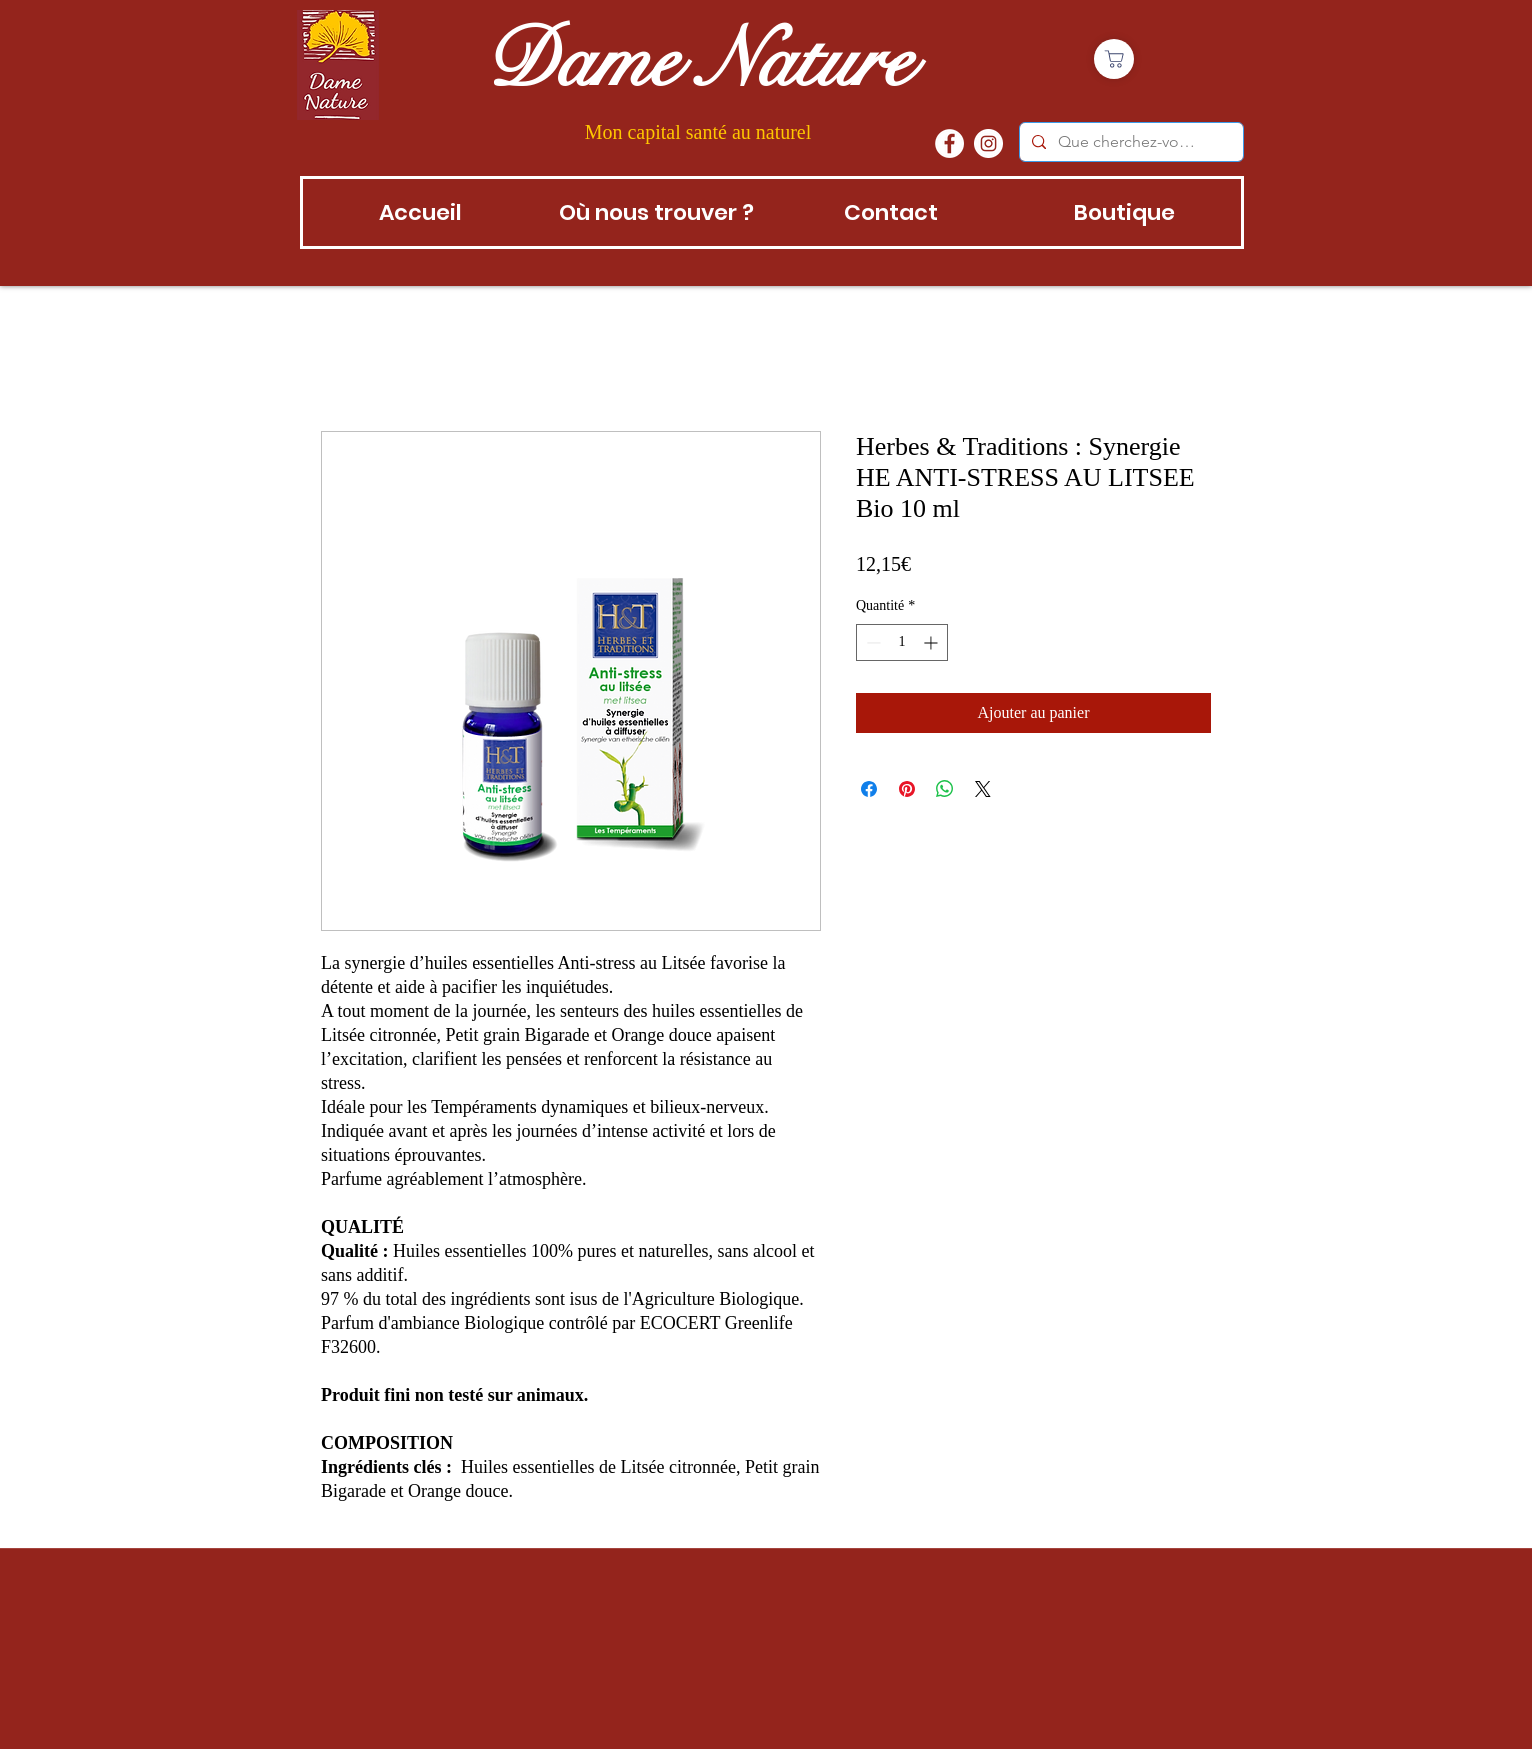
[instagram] (988, 143)
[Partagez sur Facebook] (869, 789)
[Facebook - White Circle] (949, 143)
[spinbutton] (902, 642)
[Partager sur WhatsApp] (945, 789)
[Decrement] (871, 642)
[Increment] (932, 642)
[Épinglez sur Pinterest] (907, 789)
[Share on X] (983, 789)
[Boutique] (1114, 59)
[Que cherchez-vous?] (1129, 142)
